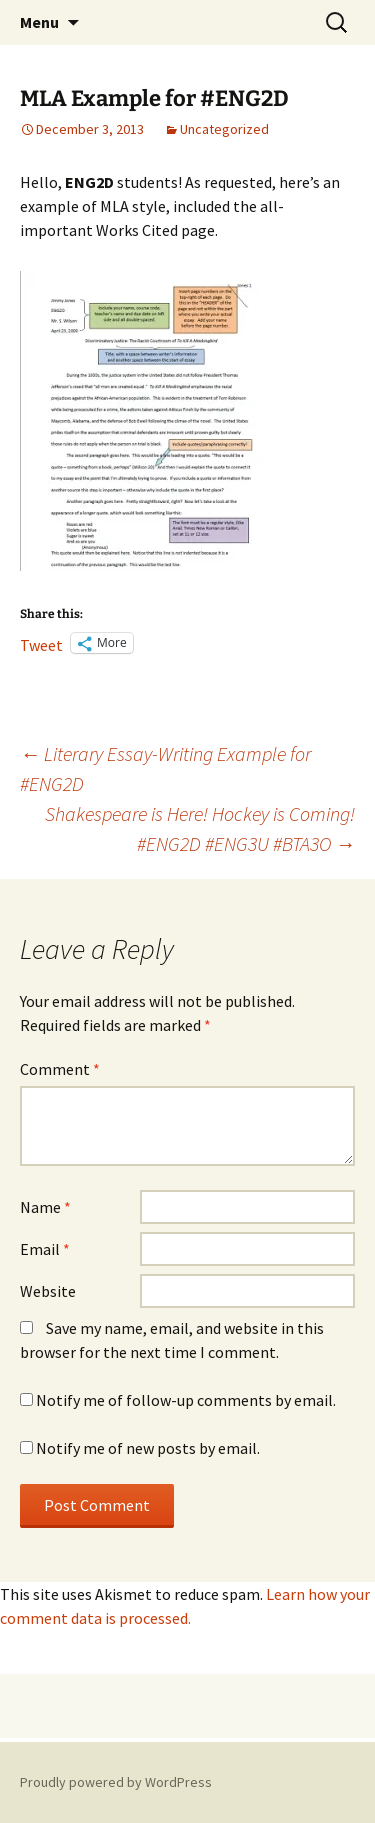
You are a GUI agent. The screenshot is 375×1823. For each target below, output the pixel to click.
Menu (39, 22)
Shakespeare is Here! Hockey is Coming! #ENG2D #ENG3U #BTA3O (200, 828)
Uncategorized (224, 129)
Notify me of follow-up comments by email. (186, 1400)
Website (48, 1291)
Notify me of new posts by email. (148, 1448)
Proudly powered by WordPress (116, 1782)
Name (45, 1207)
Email (45, 1249)
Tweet (41, 643)
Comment (60, 1069)
